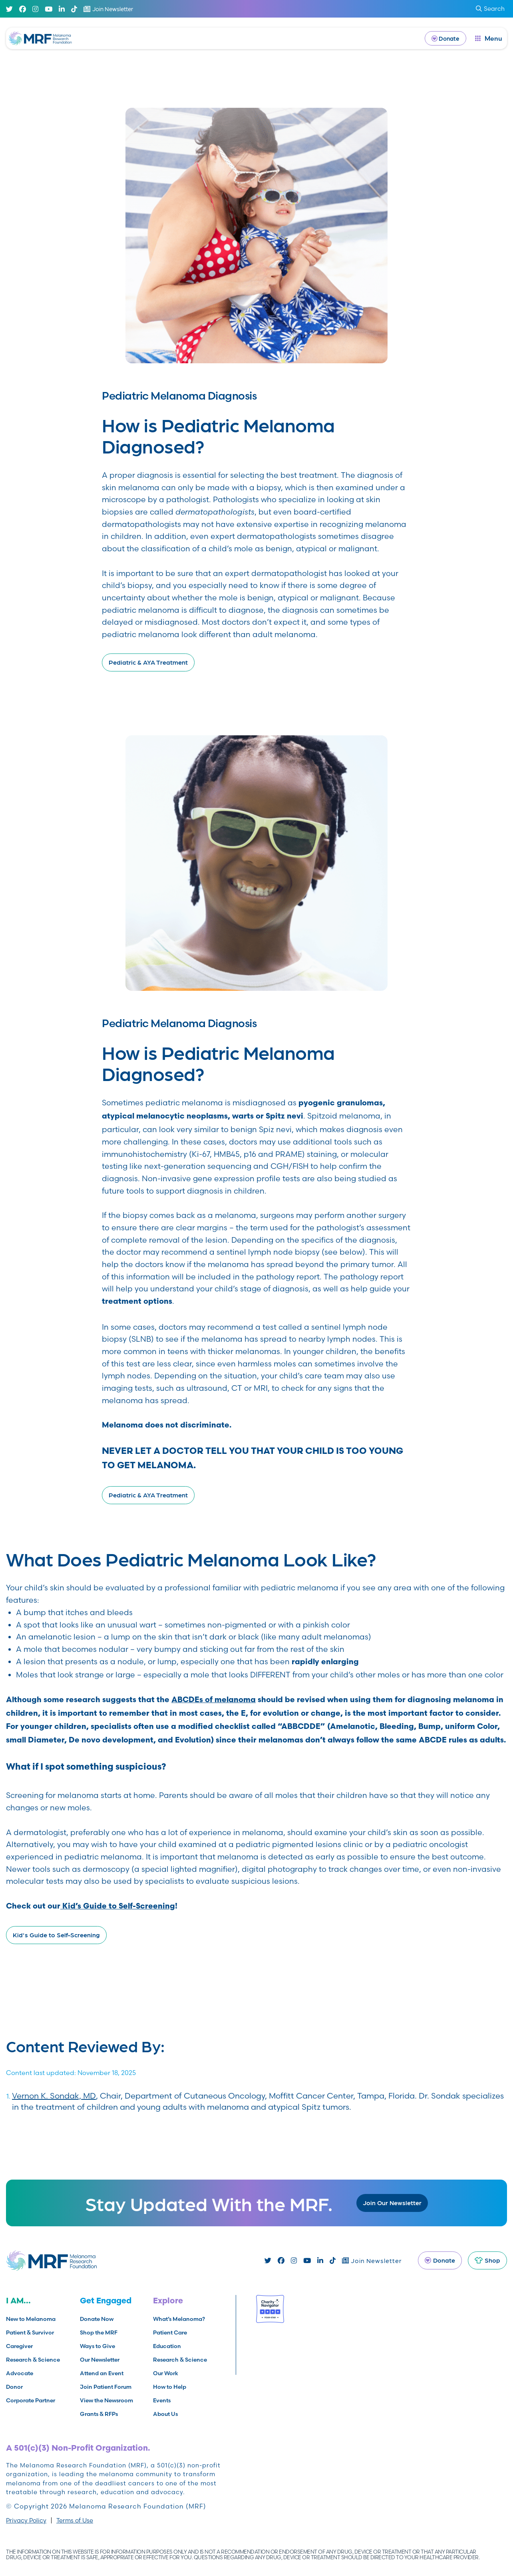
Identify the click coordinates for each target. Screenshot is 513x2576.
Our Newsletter (99, 2359)
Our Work (165, 2373)
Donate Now (96, 2319)
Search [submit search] (490, 8)
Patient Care (170, 2332)
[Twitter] (9, 9)
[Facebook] (22, 9)
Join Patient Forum (105, 2386)
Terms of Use (74, 2520)
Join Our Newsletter (392, 2202)
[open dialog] (489, 38)
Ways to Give (97, 2346)
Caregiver (19, 2346)
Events (162, 2400)
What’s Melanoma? (179, 2319)
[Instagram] (35, 9)
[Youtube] (48, 9)
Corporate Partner (30, 2400)
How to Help (169, 2386)
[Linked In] (62, 9)
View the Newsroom (106, 2400)
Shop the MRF (98, 2332)
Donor (14, 2386)
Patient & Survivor (30, 2332)
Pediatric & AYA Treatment (148, 662)
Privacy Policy (26, 2520)
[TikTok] (74, 9)
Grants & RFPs (99, 2414)
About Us (165, 2414)
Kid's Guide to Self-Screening (56, 1934)
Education (167, 2346)
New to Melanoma (31, 2319)
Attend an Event (101, 2373)
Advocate (19, 2373)
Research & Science (33, 2359)
